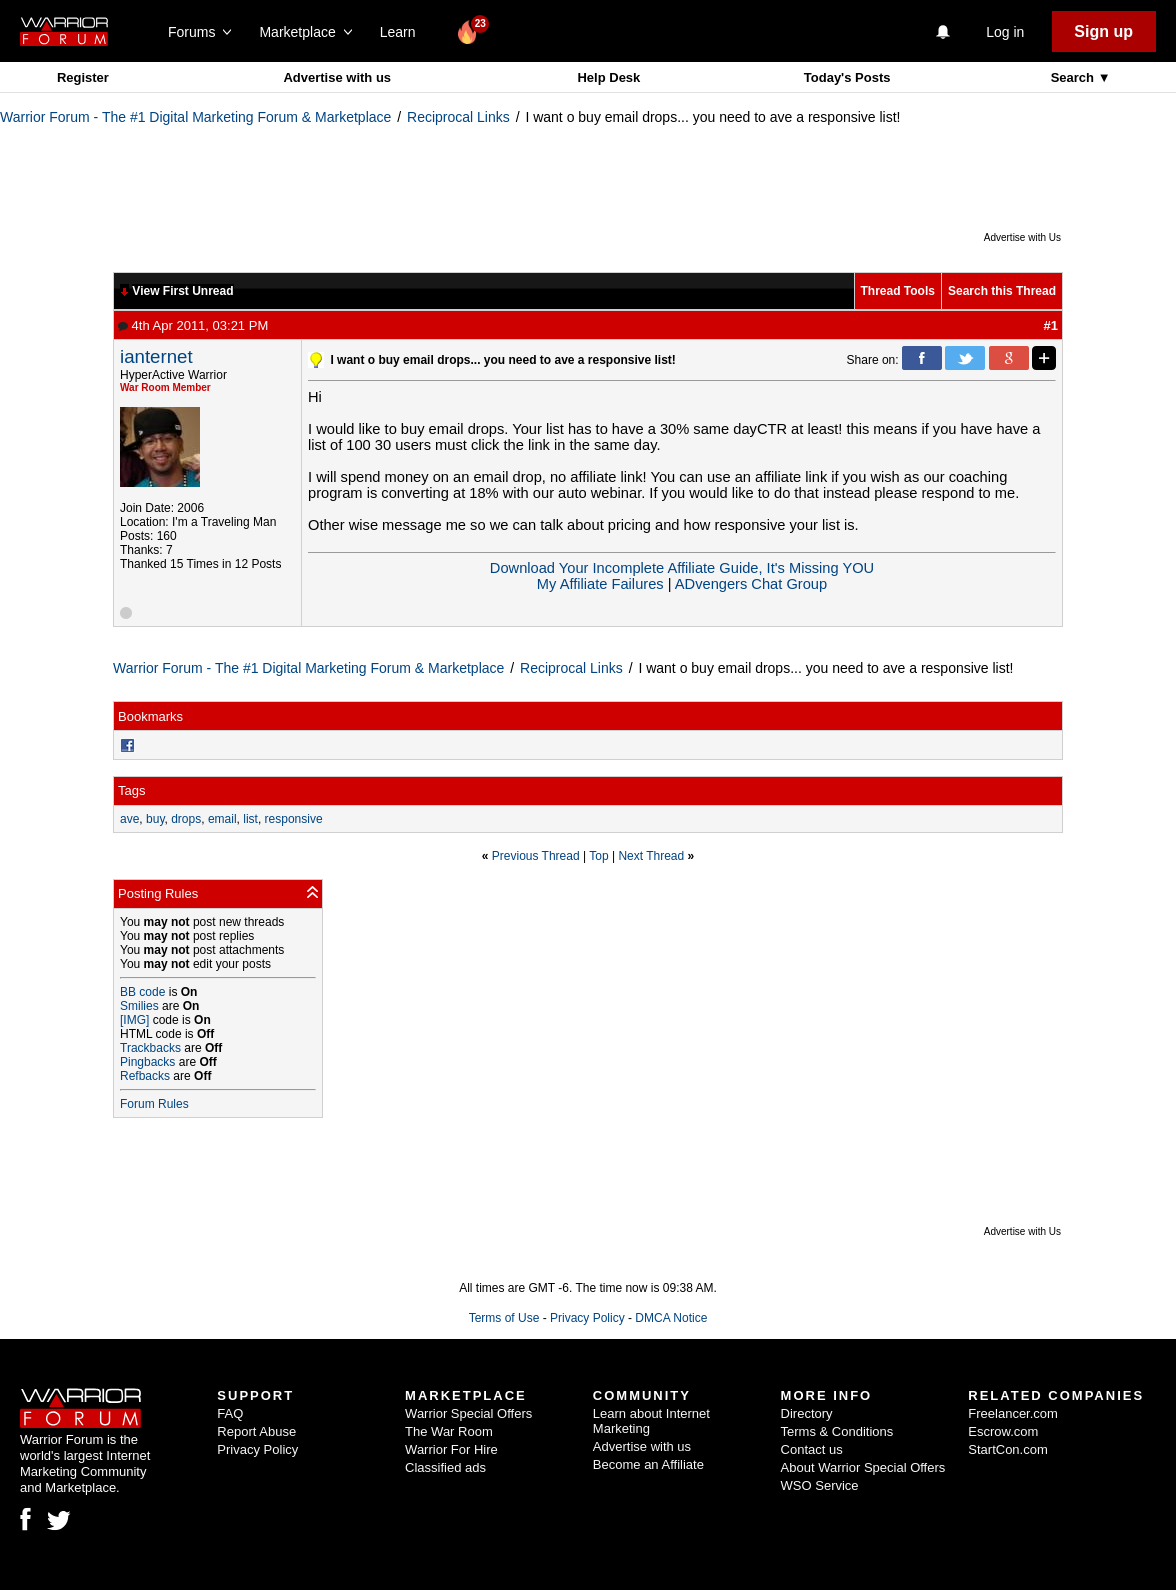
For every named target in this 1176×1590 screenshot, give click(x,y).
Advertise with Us (1022, 237)
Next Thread (651, 856)
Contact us (812, 1449)
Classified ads (445, 1467)
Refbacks (145, 1076)
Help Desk (608, 77)
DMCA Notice (671, 1318)
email (222, 819)
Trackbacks (150, 1048)
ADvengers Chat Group (751, 584)
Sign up (1103, 31)
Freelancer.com (1013, 1413)
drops (186, 819)
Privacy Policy (587, 1318)
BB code (142, 992)
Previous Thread (536, 856)
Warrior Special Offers (468, 1413)
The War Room (449, 1431)
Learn (403, 32)
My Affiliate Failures (600, 584)
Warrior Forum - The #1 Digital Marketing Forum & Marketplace (195, 117)
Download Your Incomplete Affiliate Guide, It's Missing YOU (682, 568)
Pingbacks (147, 1062)
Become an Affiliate (648, 1464)
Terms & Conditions (837, 1431)
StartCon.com (1007, 1449)
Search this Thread (1002, 291)
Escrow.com (1003, 1431)
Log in (1005, 32)
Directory (807, 1413)
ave (129, 819)
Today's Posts (847, 77)
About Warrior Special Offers (863, 1467)
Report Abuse (256, 1431)
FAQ (230, 1413)
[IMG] (134, 1020)
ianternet (156, 356)
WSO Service (820, 1485)
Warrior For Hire (451, 1449)
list (250, 819)
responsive (294, 819)
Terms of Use (504, 1318)
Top (598, 856)
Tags (131, 790)
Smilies (139, 1006)
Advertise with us (337, 77)
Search (1074, 77)
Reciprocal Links (458, 117)
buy (155, 819)
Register (83, 77)
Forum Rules (154, 1104)
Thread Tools (898, 291)
